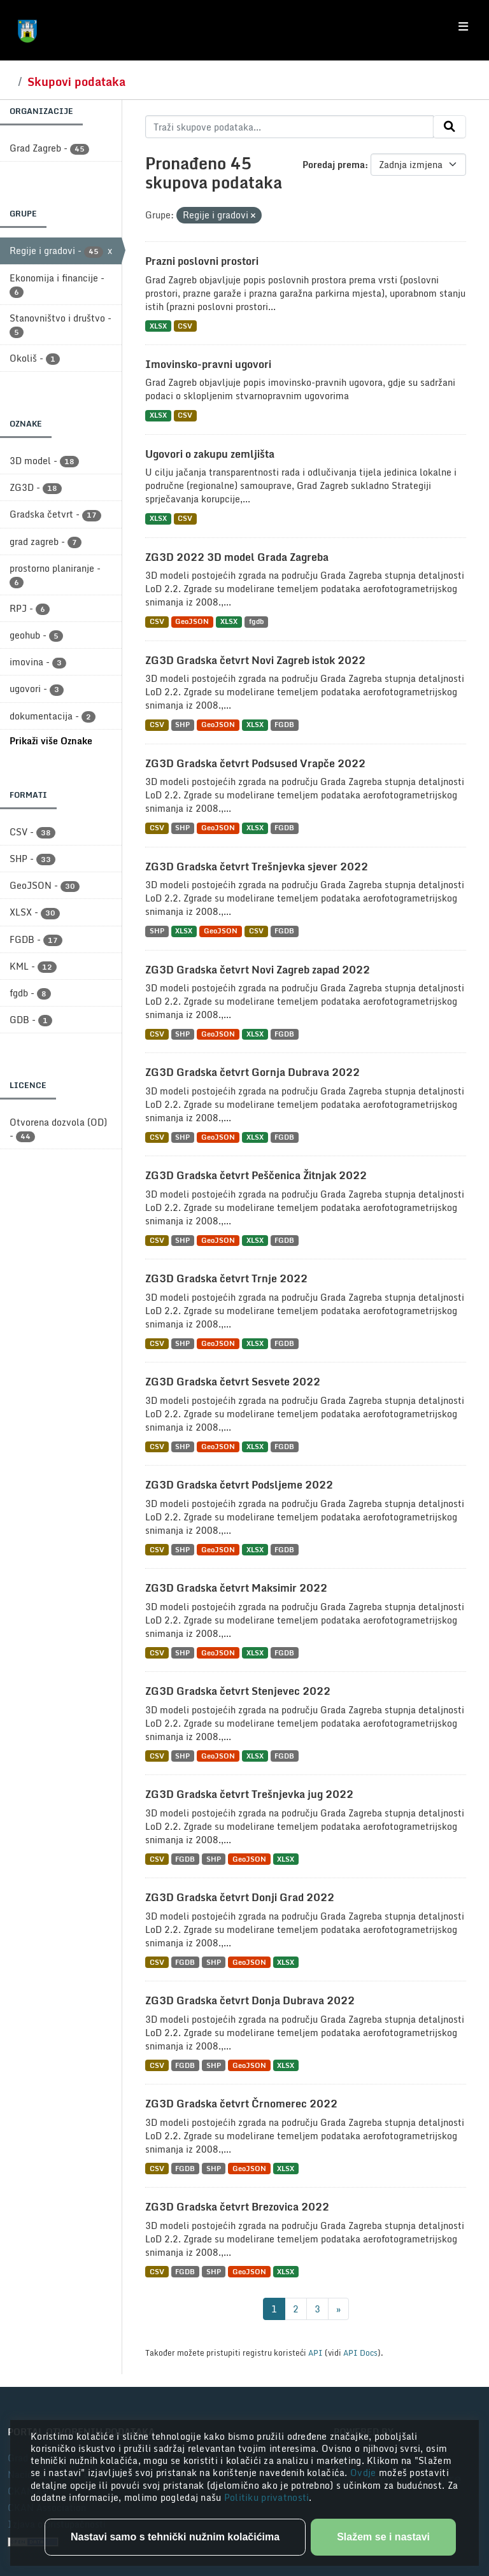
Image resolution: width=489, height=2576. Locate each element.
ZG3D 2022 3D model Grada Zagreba (237, 557)
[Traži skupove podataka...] (289, 126)
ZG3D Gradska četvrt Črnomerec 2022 (241, 2103)
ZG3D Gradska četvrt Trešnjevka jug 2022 (249, 1794)
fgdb (256, 621)
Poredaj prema (333, 164)
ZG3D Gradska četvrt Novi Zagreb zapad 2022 (257, 969)
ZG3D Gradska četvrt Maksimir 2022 (236, 1588)
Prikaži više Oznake (51, 740)
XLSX (158, 325)
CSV (185, 325)
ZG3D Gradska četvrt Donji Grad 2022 (239, 1897)
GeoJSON (192, 621)
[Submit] (449, 126)
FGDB (284, 724)
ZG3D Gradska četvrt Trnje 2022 (226, 1278)
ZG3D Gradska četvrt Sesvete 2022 (232, 1381)
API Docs (360, 2352)
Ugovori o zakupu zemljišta (209, 454)
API (315, 2352)
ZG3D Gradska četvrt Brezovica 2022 (237, 2206)
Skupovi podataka (76, 81)
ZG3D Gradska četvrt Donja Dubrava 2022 (250, 2000)
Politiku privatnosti (266, 2497)
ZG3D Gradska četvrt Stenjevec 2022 (237, 1691)
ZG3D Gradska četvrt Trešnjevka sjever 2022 (256, 866)
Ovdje (364, 2472)
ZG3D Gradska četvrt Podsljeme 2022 (239, 1484)
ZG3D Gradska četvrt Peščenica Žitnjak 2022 (256, 1175)
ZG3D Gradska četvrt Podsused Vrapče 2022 (255, 763)
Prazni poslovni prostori (202, 261)
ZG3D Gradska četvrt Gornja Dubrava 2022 (252, 1072)
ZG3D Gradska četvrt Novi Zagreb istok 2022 (255, 660)
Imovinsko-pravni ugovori (208, 364)
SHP (182, 724)
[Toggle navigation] (463, 26)
